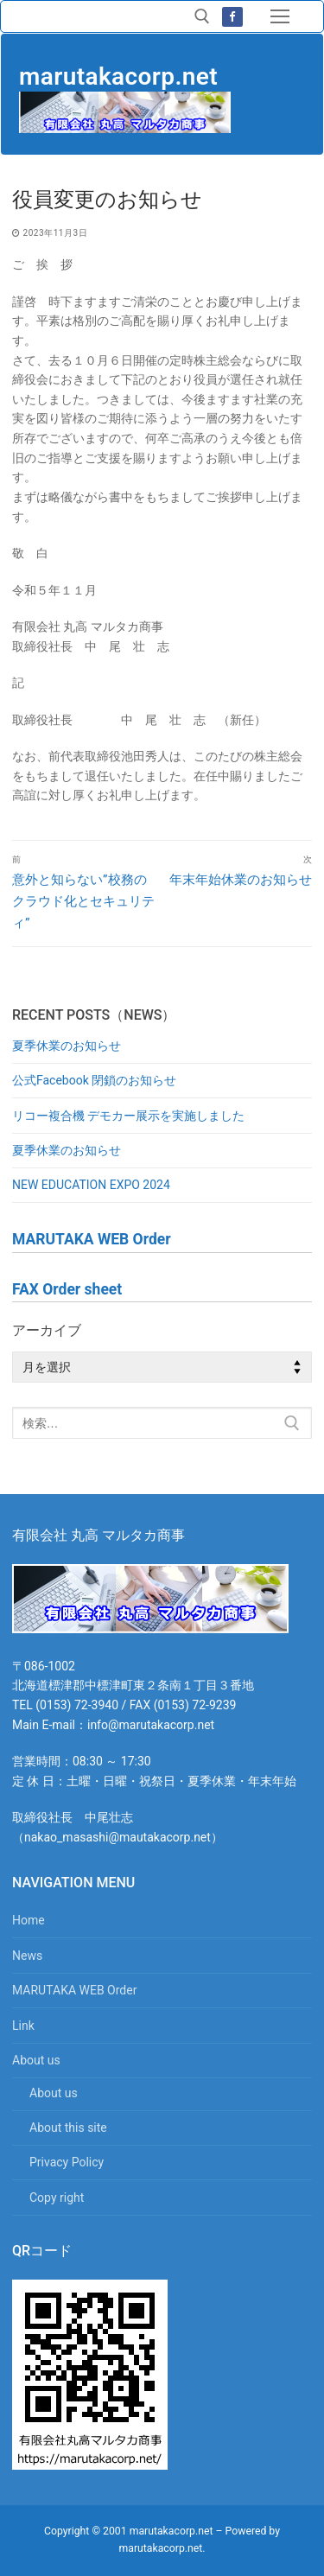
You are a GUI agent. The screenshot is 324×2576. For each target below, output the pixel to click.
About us (37, 2060)
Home (28, 1920)
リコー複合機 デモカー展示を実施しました (128, 1116)
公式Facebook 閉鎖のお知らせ (94, 1080)
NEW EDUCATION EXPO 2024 (91, 1185)
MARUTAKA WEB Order (74, 1990)
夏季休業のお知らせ (66, 1046)
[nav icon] (280, 16)
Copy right (56, 2197)
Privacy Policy (66, 2162)
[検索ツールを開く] (202, 16)
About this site (68, 2127)
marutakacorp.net (118, 76)
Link (23, 2025)
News (27, 1955)
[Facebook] (232, 17)
